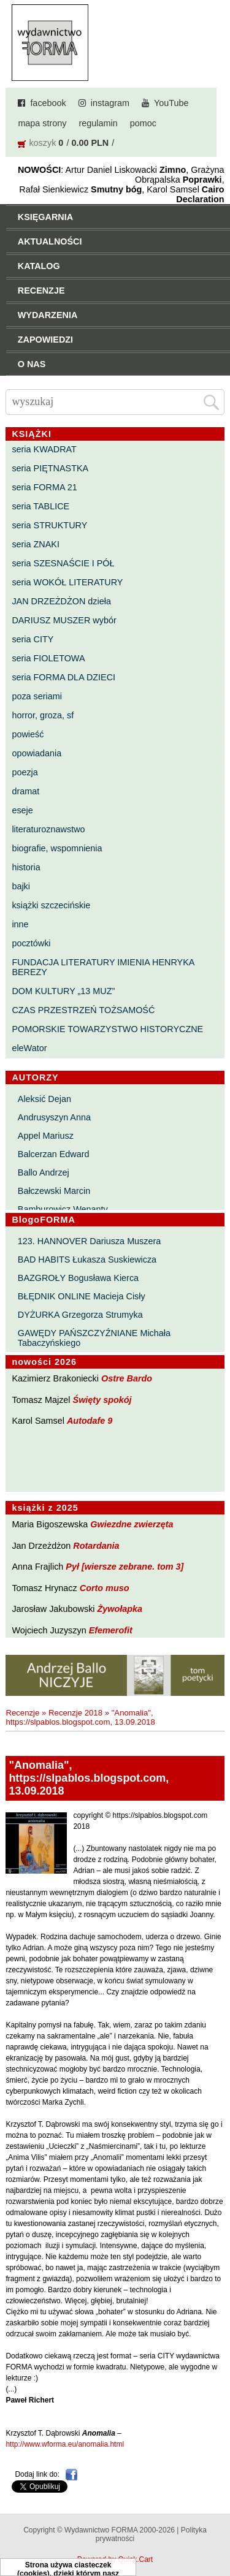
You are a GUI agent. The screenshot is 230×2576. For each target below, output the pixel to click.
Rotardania (96, 1546)
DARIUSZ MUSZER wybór (64, 620)
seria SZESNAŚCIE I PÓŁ (63, 563)
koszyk (42, 143)
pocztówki (31, 943)
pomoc (143, 123)
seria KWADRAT (44, 449)
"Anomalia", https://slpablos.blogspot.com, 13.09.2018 (80, 1717)
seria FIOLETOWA (48, 658)
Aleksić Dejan (44, 1099)
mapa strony (42, 123)
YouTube (171, 103)
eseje (22, 810)
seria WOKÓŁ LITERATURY (67, 582)
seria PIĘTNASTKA (50, 468)
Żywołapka (120, 1609)
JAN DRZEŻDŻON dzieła (61, 601)
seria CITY (32, 639)
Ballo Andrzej (43, 1172)
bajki (21, 886)
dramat (25, 791)
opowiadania (36, 753)
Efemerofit (110, 1630)
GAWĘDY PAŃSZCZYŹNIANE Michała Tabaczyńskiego (94, 1338)
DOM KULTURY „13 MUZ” (63, 991)
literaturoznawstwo (48, 829)
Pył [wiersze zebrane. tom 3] (124, 1566)
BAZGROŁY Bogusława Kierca (78, 1278)
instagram (110, 103)
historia (26, 867)
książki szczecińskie (51, 905)
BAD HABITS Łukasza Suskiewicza (87, 1259)
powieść (28, 734)
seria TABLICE (40, 506)
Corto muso (104, 1588)
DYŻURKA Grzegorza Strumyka (80, 1315)
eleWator (29, 1048)
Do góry (217, 2530)
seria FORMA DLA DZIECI (63, 677)
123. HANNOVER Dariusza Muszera (89, 1241)
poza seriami (37, 696)
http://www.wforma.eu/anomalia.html (65, 2444)
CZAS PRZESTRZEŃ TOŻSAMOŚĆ (83, 1010)
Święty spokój (102, 1400)
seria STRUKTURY (49, 525)
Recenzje (22, 1712)
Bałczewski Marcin (54, 1191)
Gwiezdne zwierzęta (131, 1524)
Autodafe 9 (89, 1421)
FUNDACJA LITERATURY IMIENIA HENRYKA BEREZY (103, 967)
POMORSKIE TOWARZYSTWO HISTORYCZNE (107, 1029)
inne (20, 924)
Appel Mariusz (46, 1136)
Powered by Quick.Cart (115, 2559)
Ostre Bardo (126, 1378)
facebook (48, 103)
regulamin (98, 123)
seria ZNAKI (35, 544)
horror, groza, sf (43, 715)
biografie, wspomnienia (57, 848)
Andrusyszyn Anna (54, 1117)
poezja (24, 772)
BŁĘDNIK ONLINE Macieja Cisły (81, 1296)
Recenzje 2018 (75, 1712)
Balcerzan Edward (54, 1154)
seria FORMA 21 (44, 487)
